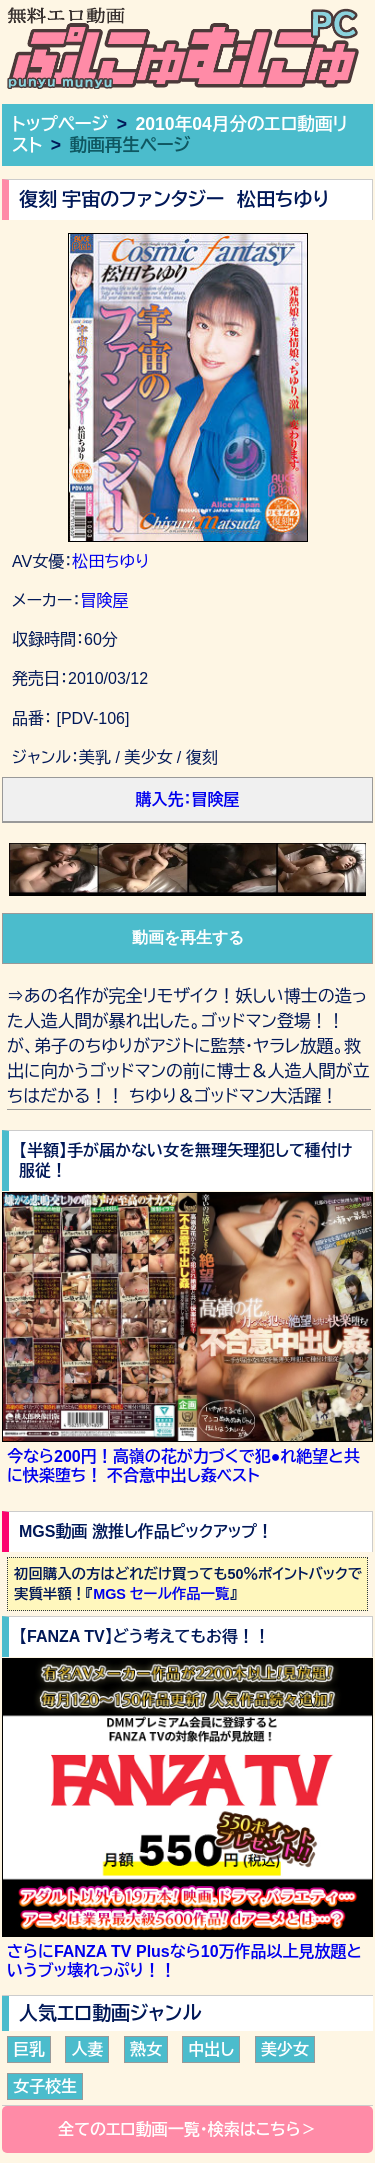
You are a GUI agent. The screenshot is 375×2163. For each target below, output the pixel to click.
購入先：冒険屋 (188, 799)
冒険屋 (104, 600)
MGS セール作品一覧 (161, 1594)
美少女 (285, 2049)
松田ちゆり (110, 561)
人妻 (87, 2049)
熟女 (146, 2049)
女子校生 (45, 2086)
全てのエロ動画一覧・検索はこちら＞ (187, 2129)
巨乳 (29, 2049)
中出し (211, 2049)
